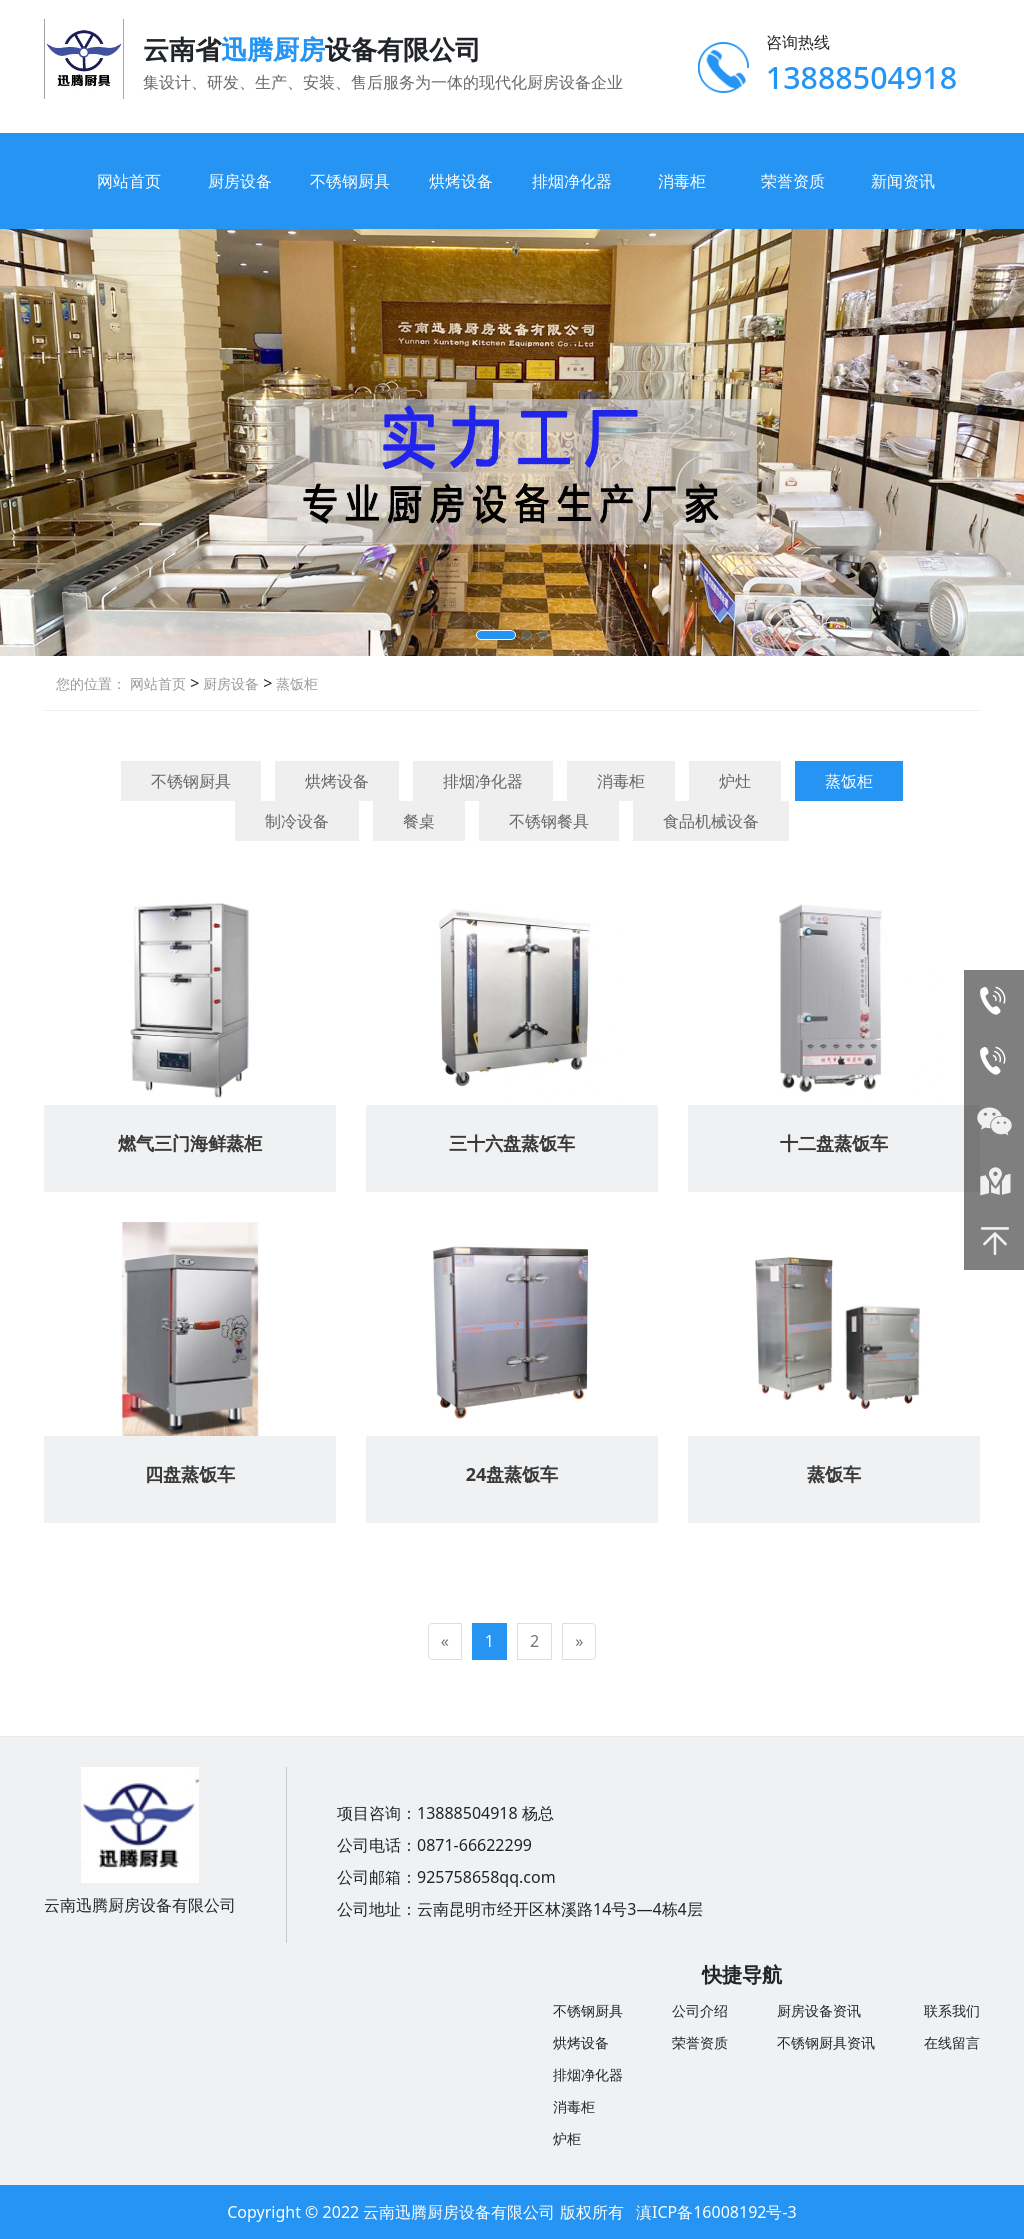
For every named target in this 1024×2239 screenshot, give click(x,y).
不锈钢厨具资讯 (826, 2042)
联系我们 (952, 2010)
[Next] (579, 1641)
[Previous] (445, 1641)
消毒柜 (682, 181)
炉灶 (735, 781)
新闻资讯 (903, 181)
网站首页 (129, 181)
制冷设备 (297, 821)
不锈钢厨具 (350, 181)
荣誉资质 (793, 181)
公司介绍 (700, 2010)
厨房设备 (240, 181)
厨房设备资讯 (819, 2010)
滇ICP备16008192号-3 (716, 2212)
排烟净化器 (572, 181)
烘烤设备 (461, 181)
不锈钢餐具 (549, 821)
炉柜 (567, 2138)
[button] (496, 635)
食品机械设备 (711, 821)
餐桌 (419, 821)
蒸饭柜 (295, 683)
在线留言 (952, 2042)
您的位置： (91, 683)
